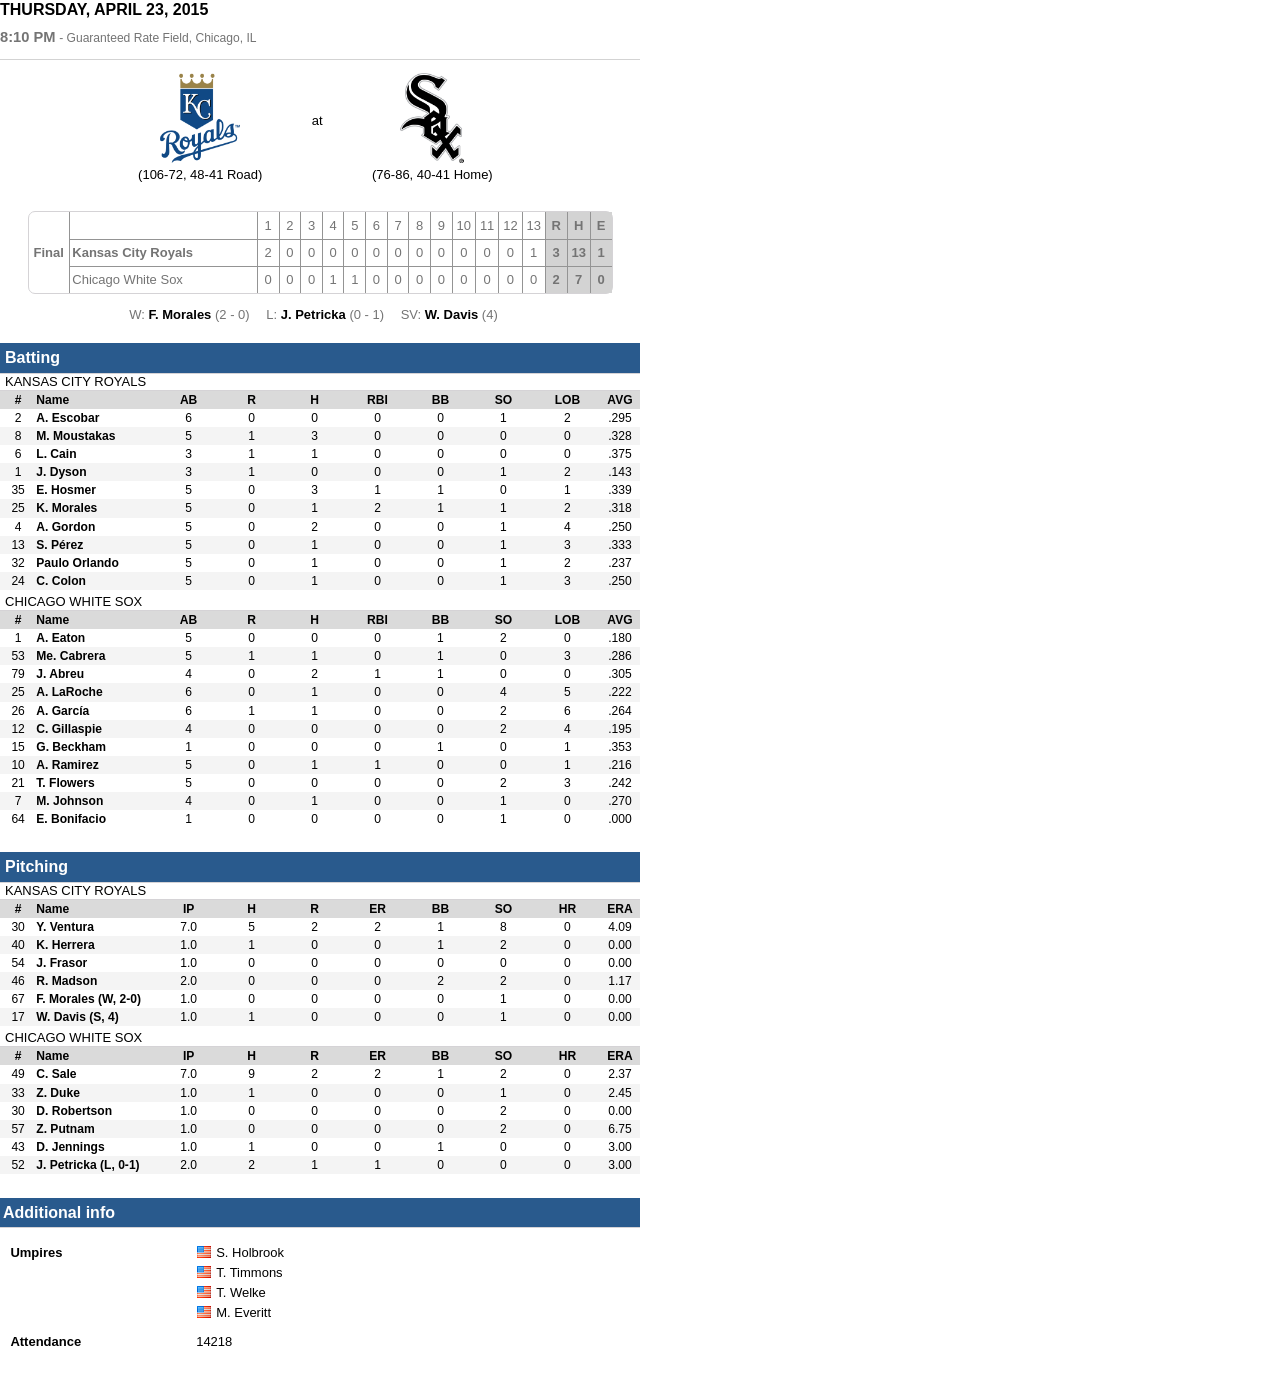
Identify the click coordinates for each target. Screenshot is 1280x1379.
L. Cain (56, 454)
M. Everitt (243, 1312)
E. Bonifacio (71, 819)
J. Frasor (61, 963)
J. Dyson (61, 472)
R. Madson (66, 981)
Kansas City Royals (132, 252)
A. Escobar (67, 418)
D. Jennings (70, 1147)
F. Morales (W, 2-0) (88, 999)
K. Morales (66, 508)
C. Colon (61, 581)
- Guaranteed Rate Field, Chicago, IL (157, 38)
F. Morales (182, 314)
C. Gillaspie (69, 729)
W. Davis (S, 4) (77, 1017)
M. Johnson (69, 801)
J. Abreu (60, 674)
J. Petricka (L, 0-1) (87, 1165)
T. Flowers (65, 783)
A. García (62, 711)
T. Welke (241, 1292)
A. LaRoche (69, 692)
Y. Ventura (65, 927)
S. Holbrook (250, 1252)
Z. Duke (58, 1093)
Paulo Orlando (77, 563)
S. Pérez (59, 545)
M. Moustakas (75, 436)
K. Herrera (65, 945)
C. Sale (56, 1074)
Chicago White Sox (127, 279)
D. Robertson (74, 1111)
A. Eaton (60, 638)
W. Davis (453, 314)
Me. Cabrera (70, 656)
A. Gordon (65, 527)
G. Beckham (71, 747)
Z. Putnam (65, 1129)
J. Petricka (315, 314)
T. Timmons (249, 1272)
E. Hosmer (66, 490)
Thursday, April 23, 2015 (104, 9)
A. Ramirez (67, 765)
